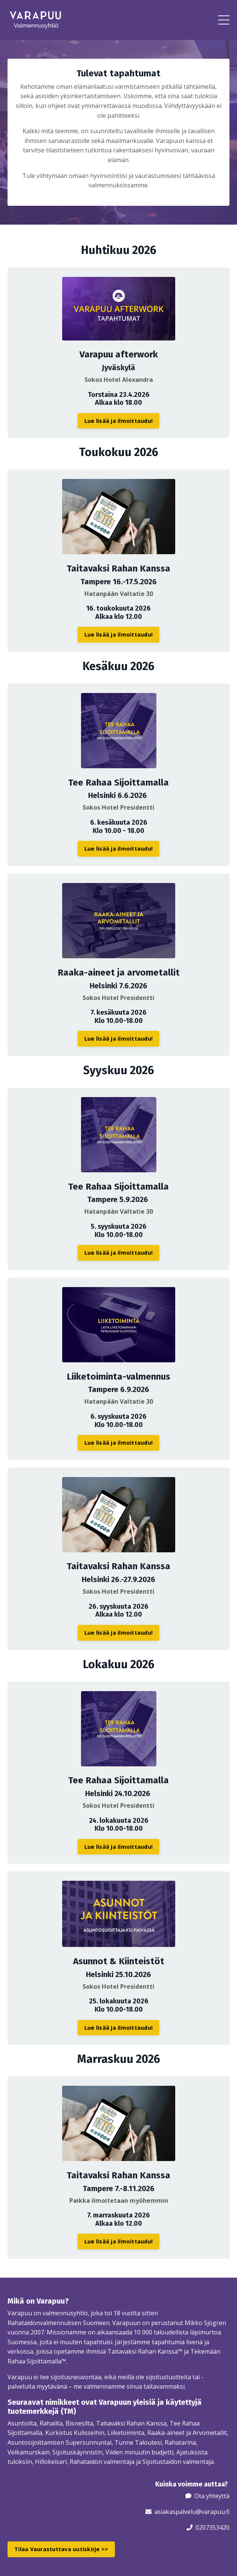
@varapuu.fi (212, 2512)
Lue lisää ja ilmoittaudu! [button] (118, 420)
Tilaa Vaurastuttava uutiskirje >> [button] (61, 2549)
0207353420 (212, 2527)
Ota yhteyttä (211, 2496)
